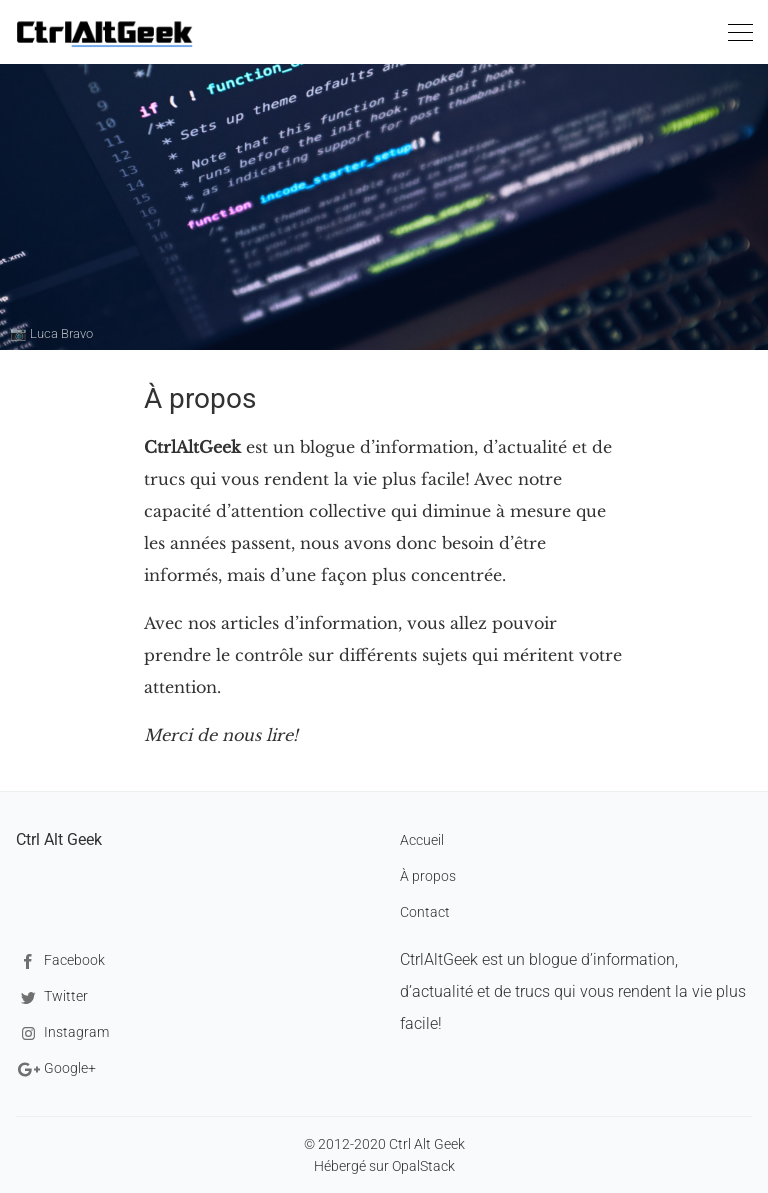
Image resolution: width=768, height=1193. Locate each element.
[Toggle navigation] (740, 36)
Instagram (62, 1033)
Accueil (422, 840)
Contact (425, 912)
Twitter (52, 997)
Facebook (60, 961)
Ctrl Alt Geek (59, 839)
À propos (428, 876)
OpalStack (423, 1166)
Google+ (56, 1069)
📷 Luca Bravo (51, 333)
